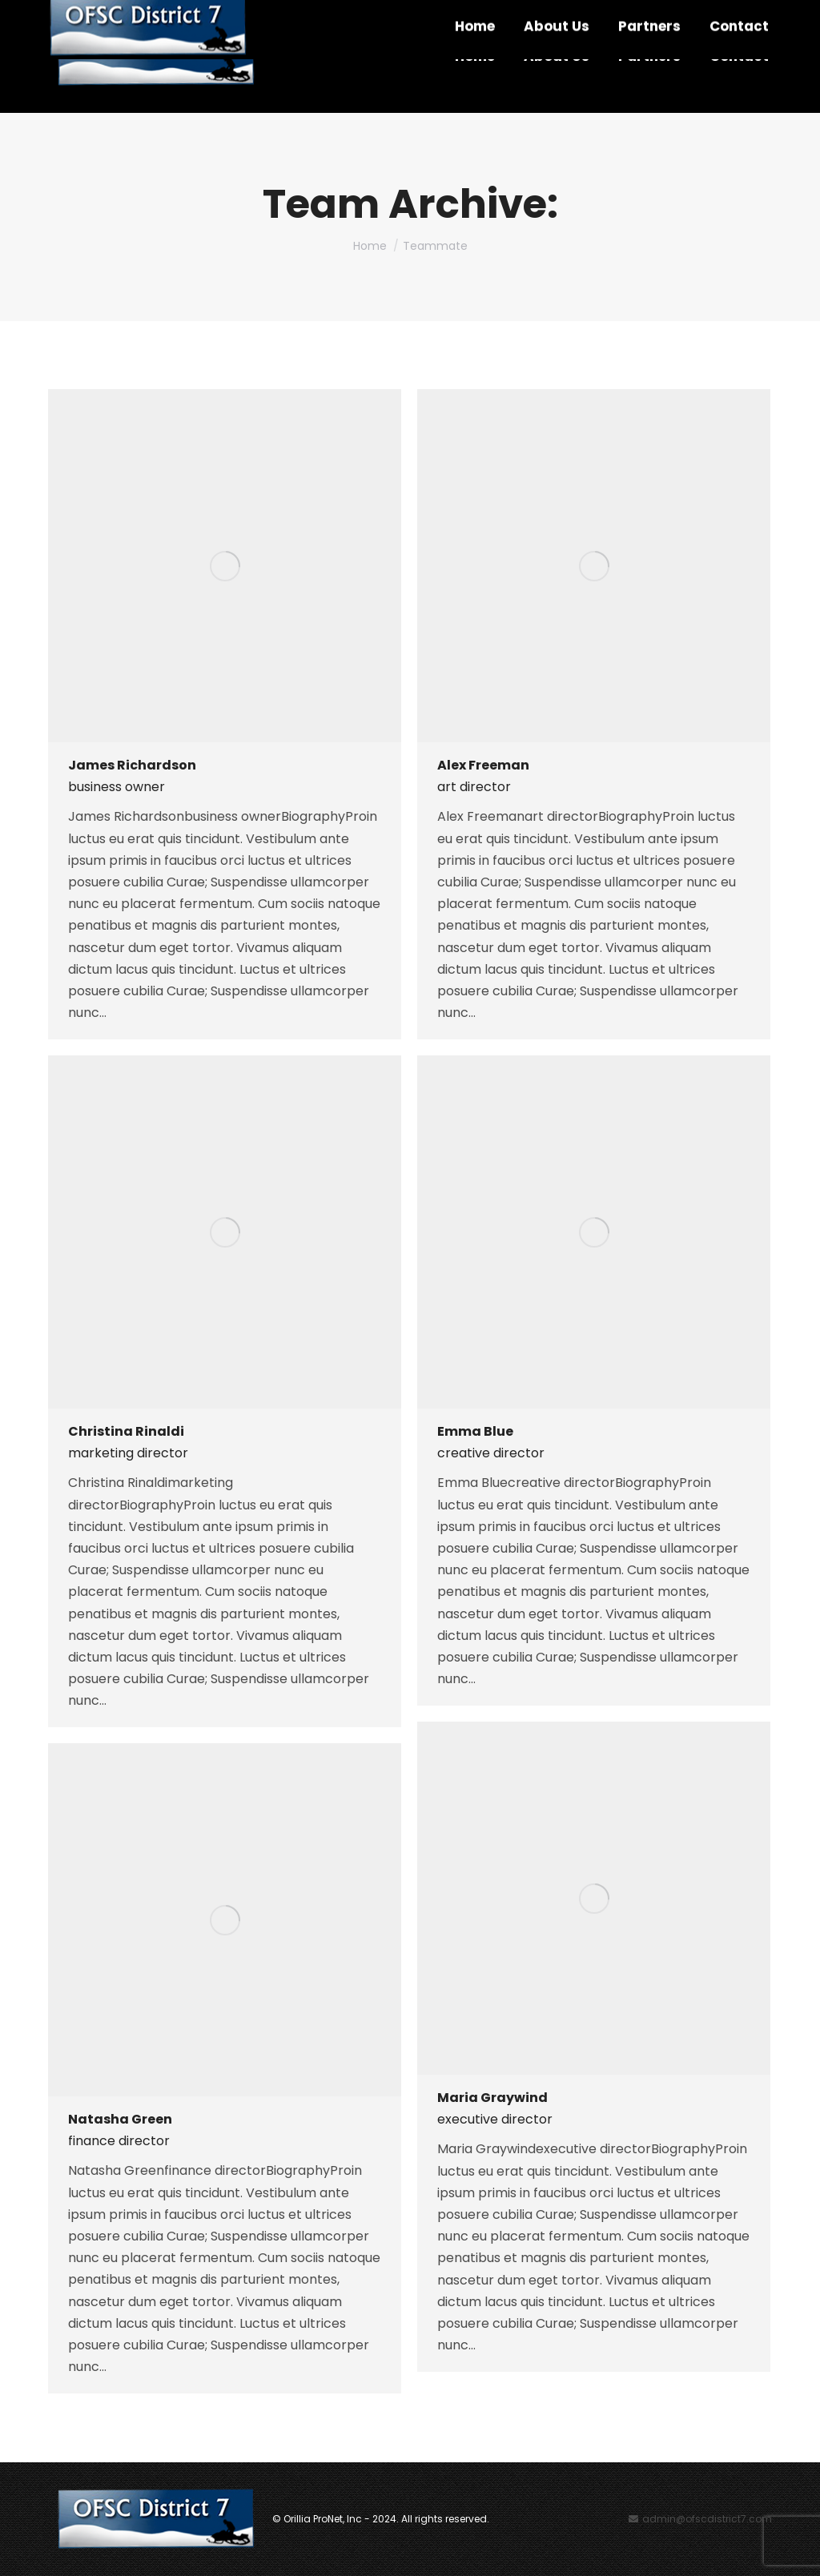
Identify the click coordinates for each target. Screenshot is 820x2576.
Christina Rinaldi (126, 1431)
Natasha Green (120, 2119)
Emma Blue (475, 1431)
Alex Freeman (483, 765)
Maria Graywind (492, 2097)
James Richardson (132, 765)
